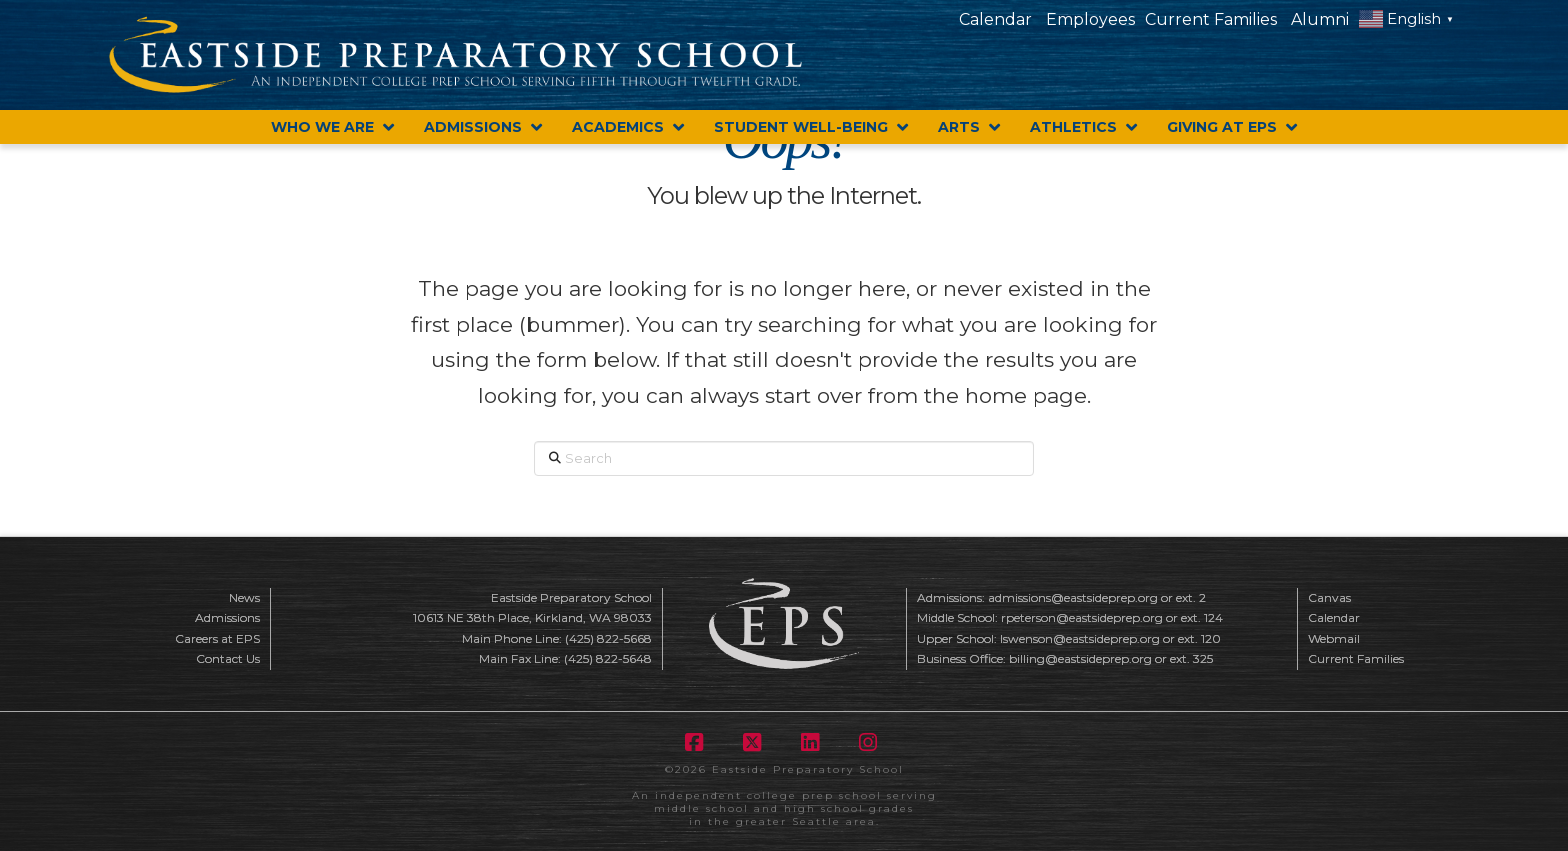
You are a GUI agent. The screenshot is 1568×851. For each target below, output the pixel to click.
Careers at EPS (217, 638)
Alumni (1320, 19)
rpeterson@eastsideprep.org (1082, 617)
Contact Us (228, 658)
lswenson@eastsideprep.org (1080, 638)
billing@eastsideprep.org (1080, 658)
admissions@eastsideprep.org (1073, 597)
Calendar (995, 19)
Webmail (1334, 638)
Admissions (227, 617)
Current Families (1211, 19)
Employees (1090, 19)
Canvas (1329, 597)
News (244, 597)
